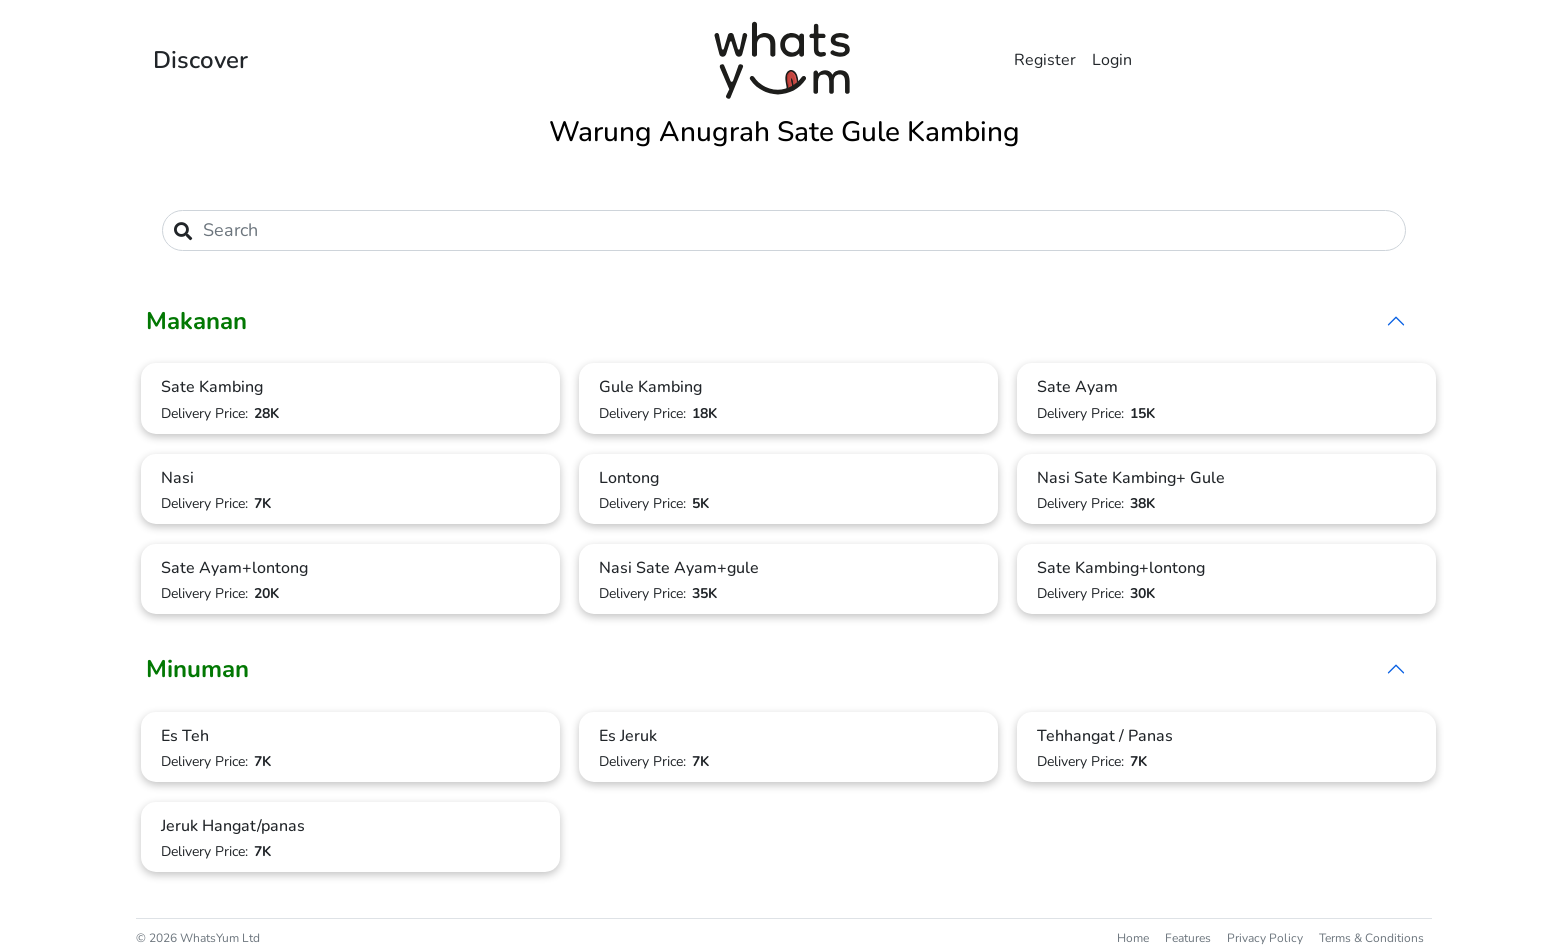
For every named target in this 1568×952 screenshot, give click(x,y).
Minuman (197, 669)
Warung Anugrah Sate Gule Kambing (784, 132)
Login (1112, 60)
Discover (200, 60)
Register (1045, 60)
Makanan (196, 321)
